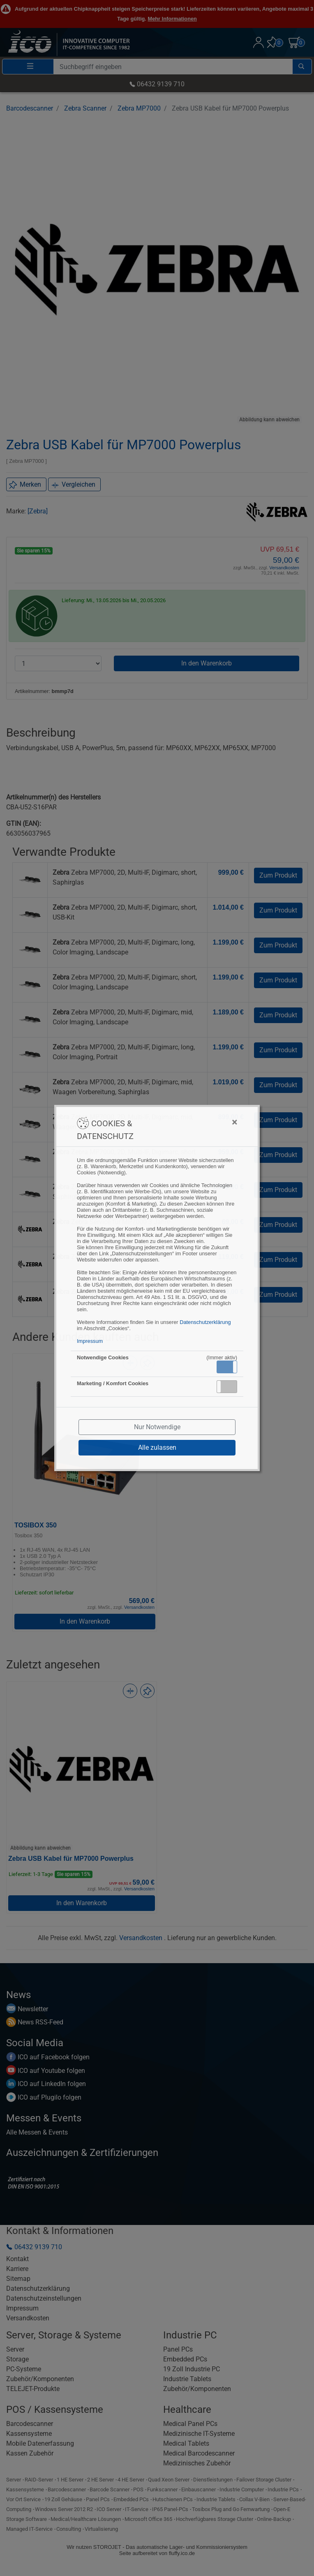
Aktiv (226, 1366)
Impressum (90, 1341)
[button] (227, 1367)
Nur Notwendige (157, 1427)
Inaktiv (230, 1386)
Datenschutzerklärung (205, 1322)
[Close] (194, 1122)
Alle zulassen (157, 1447)
